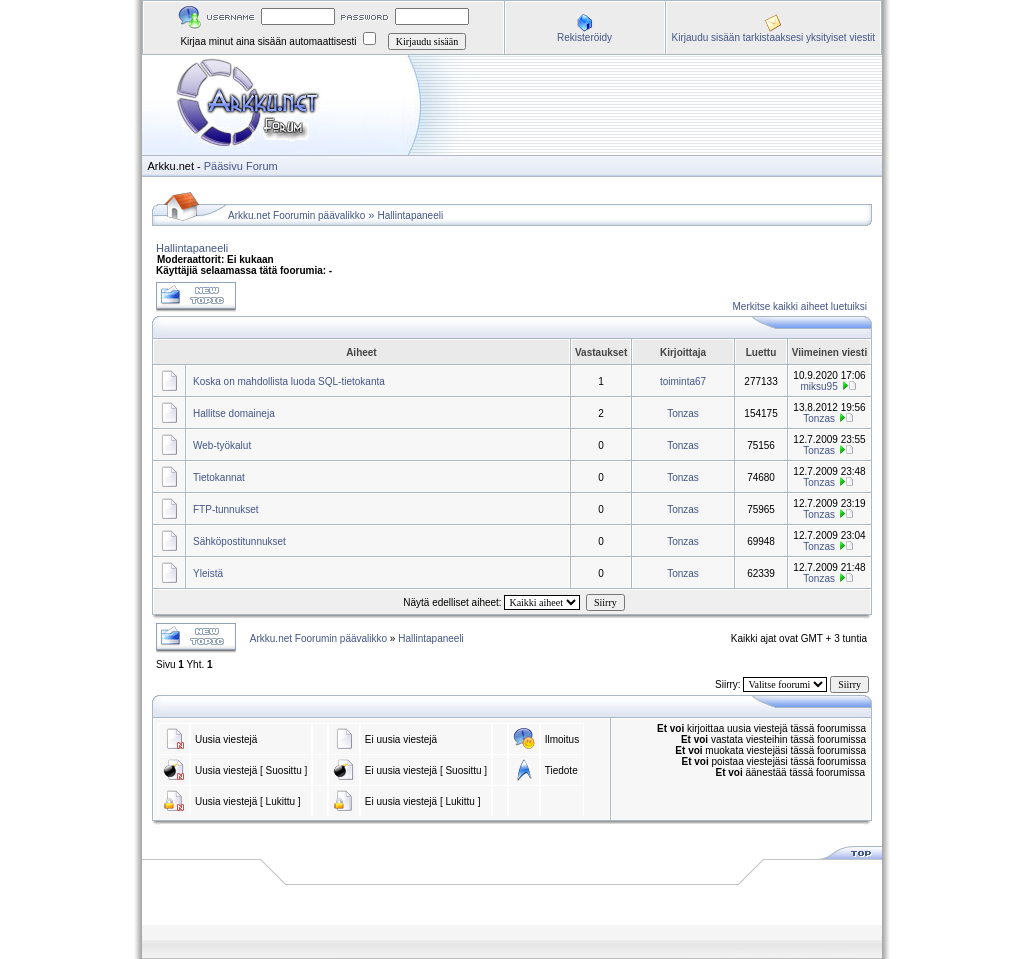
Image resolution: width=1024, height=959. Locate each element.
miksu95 (819, 386)
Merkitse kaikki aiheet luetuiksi (800, 306)
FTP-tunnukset (226, 509)
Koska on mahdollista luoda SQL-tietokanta (289, 381)
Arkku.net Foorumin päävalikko (296, 215)
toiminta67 (683, 381)
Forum (262, 166)
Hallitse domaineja (234, 413)
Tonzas (683, 413)
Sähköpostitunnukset (239, 541)
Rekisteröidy (584, 37)
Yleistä (208, 573)
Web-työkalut (222, 445)
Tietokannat (219, 477)
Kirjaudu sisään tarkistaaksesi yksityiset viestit (773, 37)
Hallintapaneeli (411, 215)
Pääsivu (223, 166)
